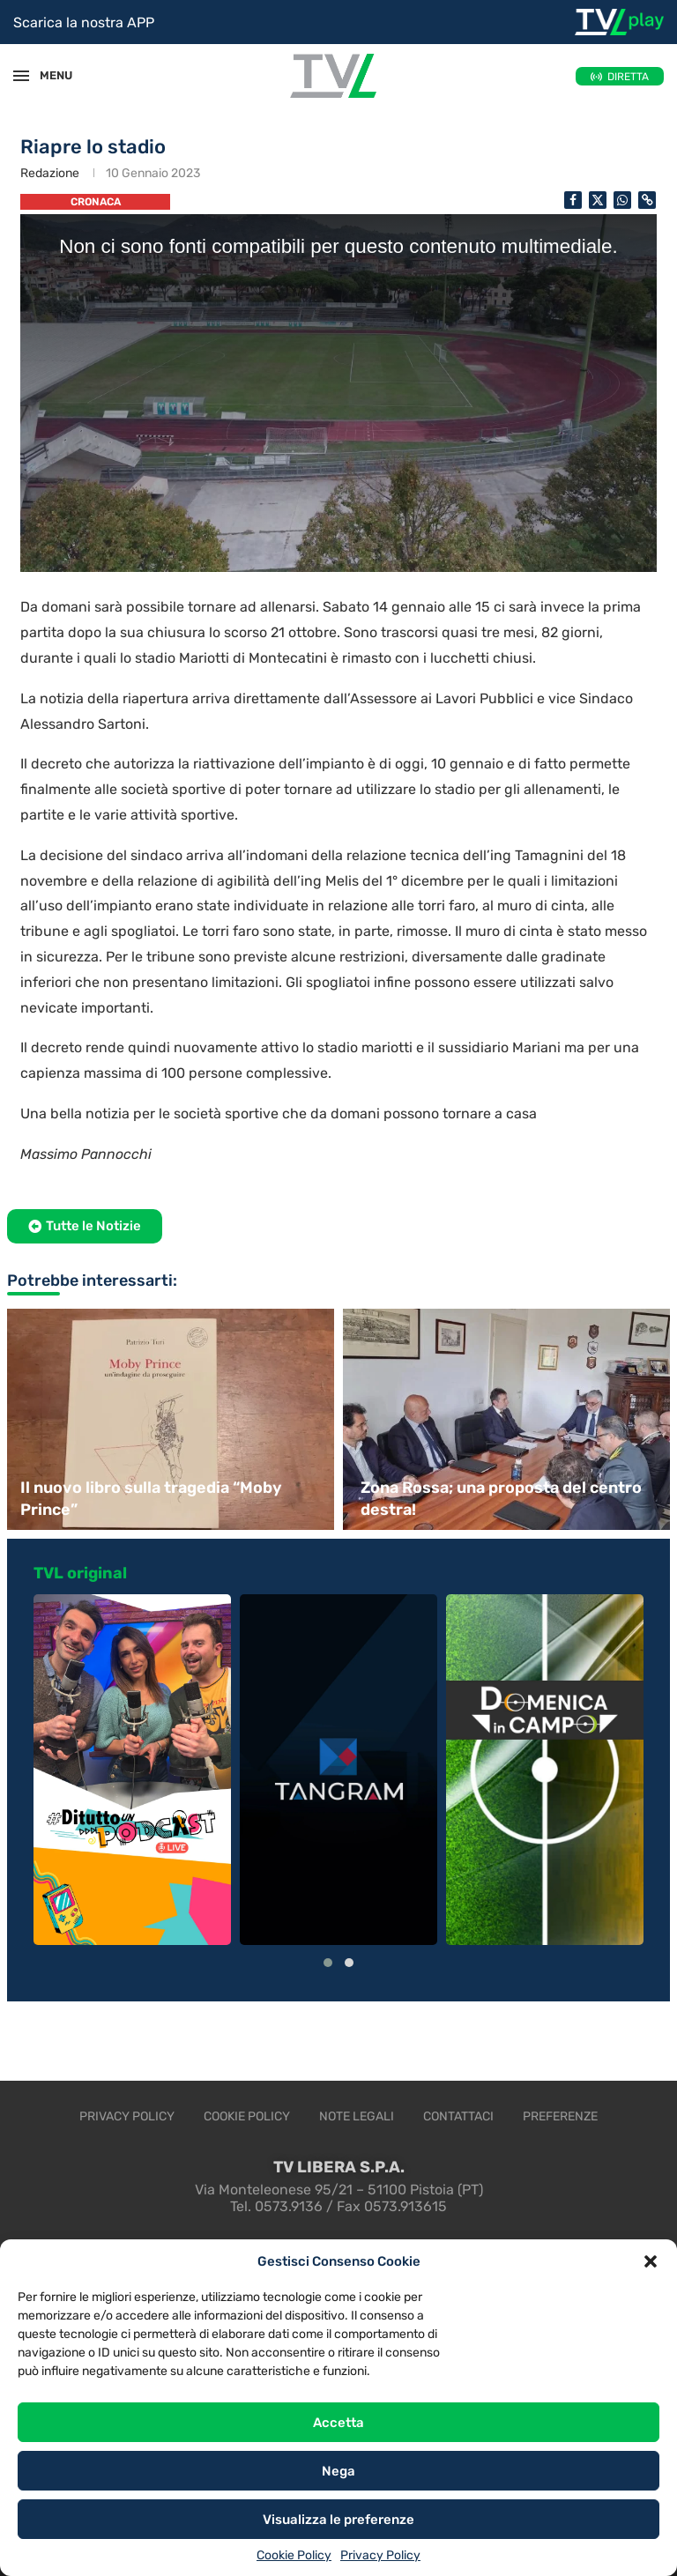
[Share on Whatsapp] (622, 200)
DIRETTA (628, 77)
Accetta (338, 2423)
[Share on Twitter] (597, 200)
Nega (338, 2471)
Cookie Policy (294, 2555)
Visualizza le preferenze (338, 2520)
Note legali (356, 2116)
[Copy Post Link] (647, 200)
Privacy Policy (380, 2555)
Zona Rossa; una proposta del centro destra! (501, 1498)
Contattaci (458, 2116)
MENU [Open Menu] (48, 75)
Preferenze (560, 2116)
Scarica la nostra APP (83, 22)
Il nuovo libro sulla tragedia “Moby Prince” (151, 1498)
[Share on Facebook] (573, 200)
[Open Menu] (21, 76)
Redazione (49, 173)
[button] (650, 2261)
